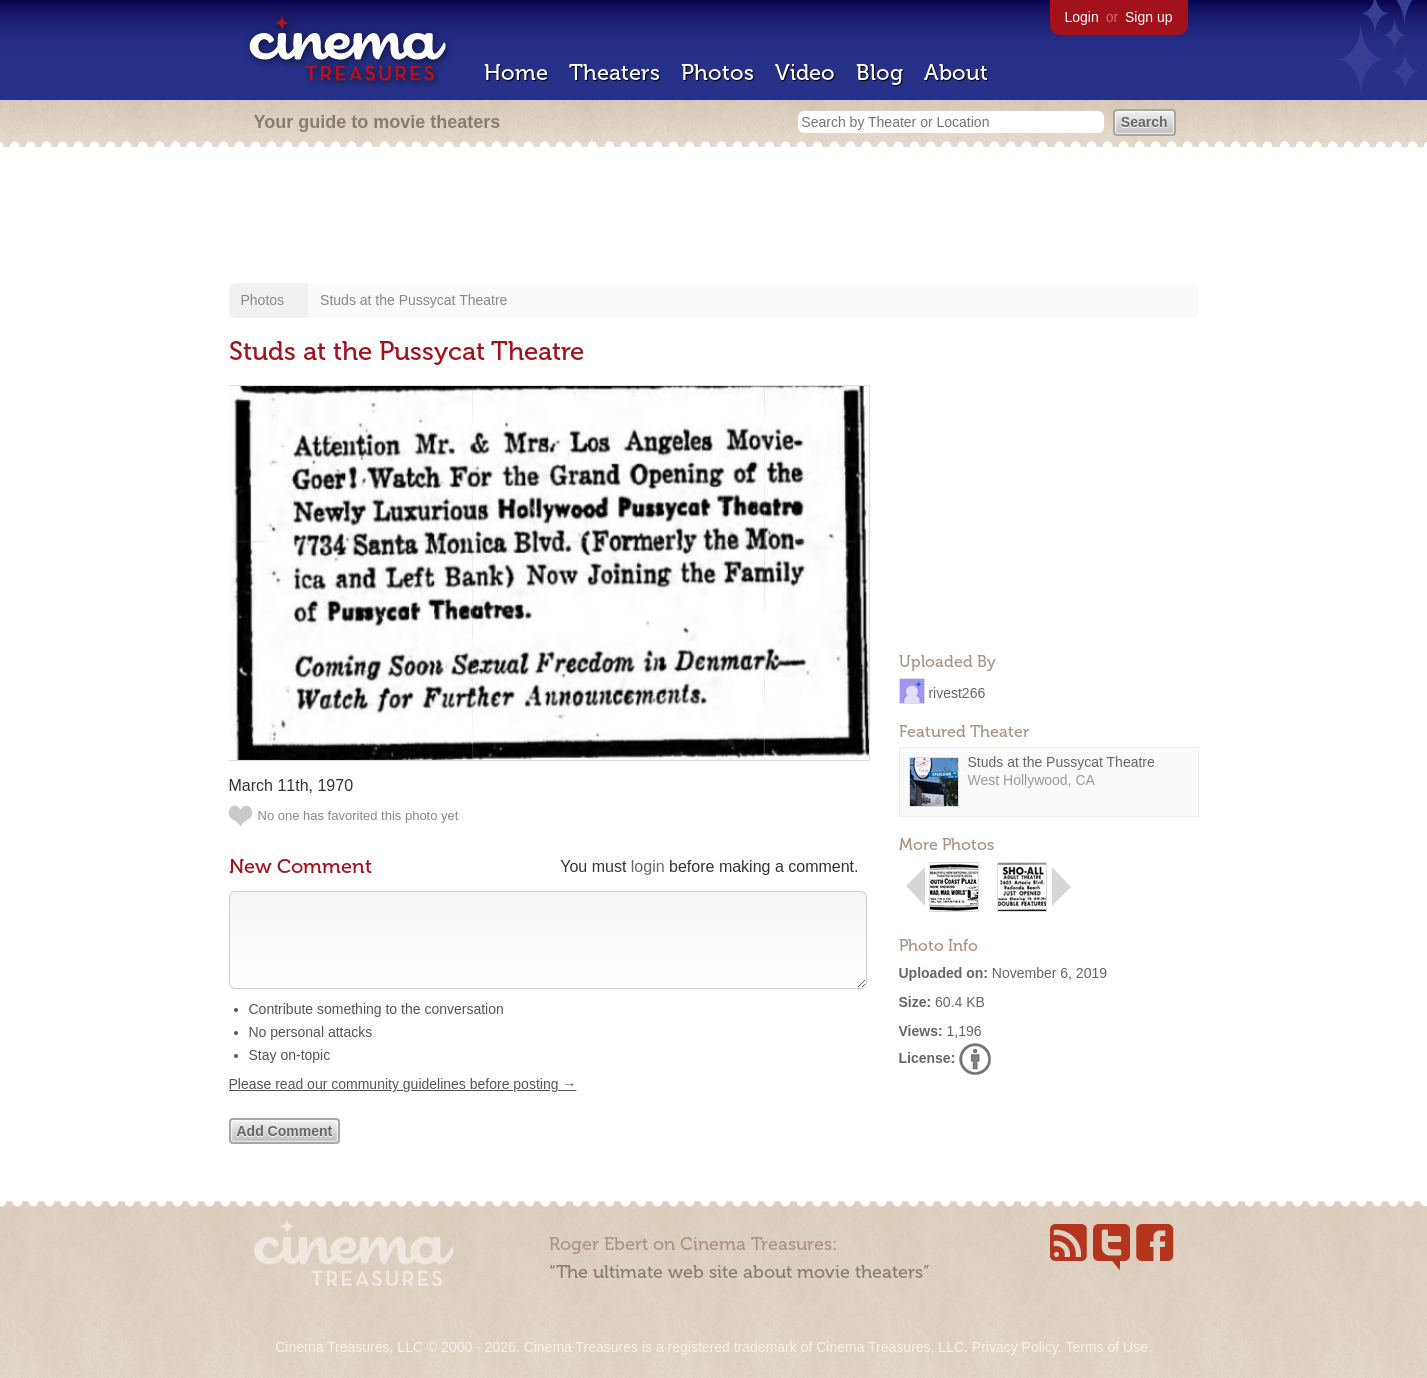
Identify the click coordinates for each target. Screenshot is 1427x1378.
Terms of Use (1106, 1347)
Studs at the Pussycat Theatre (413, 300)
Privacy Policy (1015, 1347)
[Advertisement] (714, 217)
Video (805, 72)
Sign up (1148, 17)
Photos (717, 72)
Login (1082, 17)
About (956, 72)
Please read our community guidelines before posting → (403, 1104)
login (648, 866)
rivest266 (956, 692)
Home (516, 72)
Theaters (614, 72)
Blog (879, 72)
